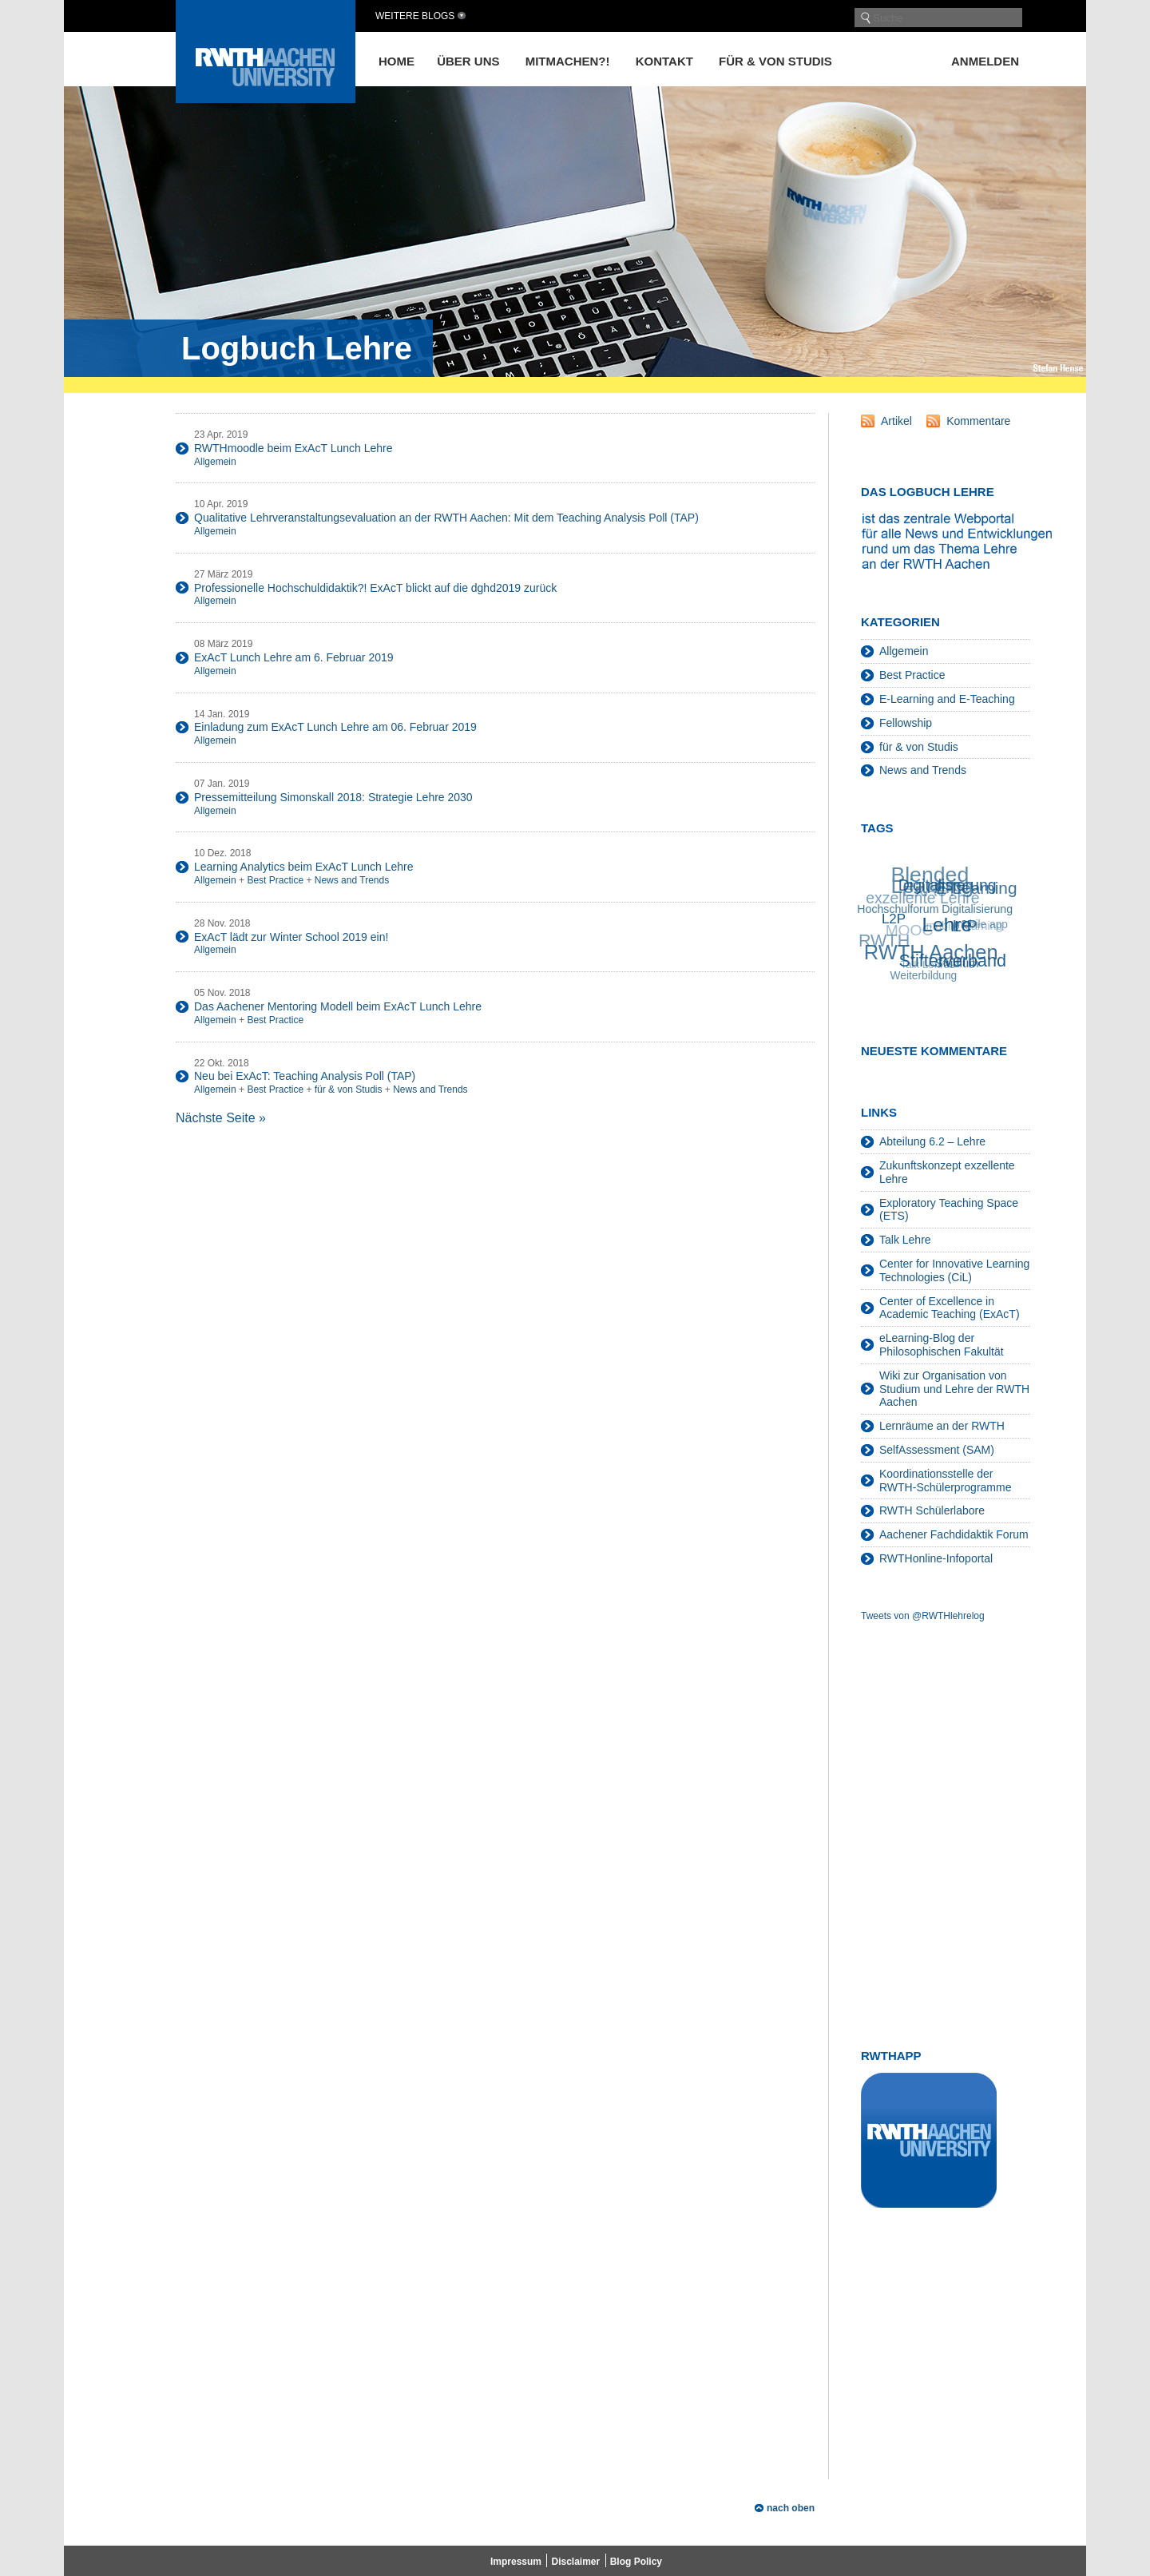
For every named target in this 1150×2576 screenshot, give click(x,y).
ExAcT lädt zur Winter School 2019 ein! (291, 937)
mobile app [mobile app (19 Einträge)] (980, 925)
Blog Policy (636, 2561)
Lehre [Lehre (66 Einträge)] (948, 923)
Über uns (468, 61)
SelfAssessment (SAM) (936, 1449)
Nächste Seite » (221, 1118)
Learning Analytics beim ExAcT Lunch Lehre (303, 866)
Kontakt (664, 61)
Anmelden (985, 61)
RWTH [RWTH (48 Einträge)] (883, 941)
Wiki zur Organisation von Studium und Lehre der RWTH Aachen (954, 1389)
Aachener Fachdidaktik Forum (954, 1534)
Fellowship (905, 722)
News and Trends (352, 880)
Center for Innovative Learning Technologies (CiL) (954, 1270)
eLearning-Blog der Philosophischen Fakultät (941, 1345)
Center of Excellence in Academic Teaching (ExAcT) (949, 1308)
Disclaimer (575, 2561)
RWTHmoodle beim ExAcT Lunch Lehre (293, 448)
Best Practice (275, 880)
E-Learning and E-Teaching (947, 699)
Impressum (515, 2561)
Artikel (896, 421)
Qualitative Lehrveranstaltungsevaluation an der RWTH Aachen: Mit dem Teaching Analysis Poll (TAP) (446, 517)
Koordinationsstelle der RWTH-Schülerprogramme (945, 1480)
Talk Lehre (905, 1239)
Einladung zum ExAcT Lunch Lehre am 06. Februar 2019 (335, 726)
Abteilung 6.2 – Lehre (932, 1141)
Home (396, 61)
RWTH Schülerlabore (932, 1510)
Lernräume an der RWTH (942, 1425)
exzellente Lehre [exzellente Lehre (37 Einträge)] (921, 898)
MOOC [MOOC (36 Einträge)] (908, 932)
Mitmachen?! (567, 61)
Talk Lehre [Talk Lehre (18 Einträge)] (924, 966)
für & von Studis (775, 61)
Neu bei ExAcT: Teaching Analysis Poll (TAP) (304, 1076)
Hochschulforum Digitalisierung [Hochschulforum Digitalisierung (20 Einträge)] (935, 909)
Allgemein (215, 461)
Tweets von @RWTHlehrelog (923, 1615)
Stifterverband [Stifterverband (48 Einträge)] (954, 959)
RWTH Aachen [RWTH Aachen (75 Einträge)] (932, 952)
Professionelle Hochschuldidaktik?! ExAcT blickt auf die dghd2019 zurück (375, 587)
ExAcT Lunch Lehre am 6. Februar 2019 (294, 657)
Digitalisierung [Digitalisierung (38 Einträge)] (948, 884)
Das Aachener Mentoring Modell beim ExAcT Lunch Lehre (338, 1006)
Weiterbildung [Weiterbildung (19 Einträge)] (924, 976)
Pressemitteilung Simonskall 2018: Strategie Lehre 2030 (333, 797)
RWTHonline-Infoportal (936, 1558)
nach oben (791, 2508)
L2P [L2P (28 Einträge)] (895, 917)
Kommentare (978, 421)
